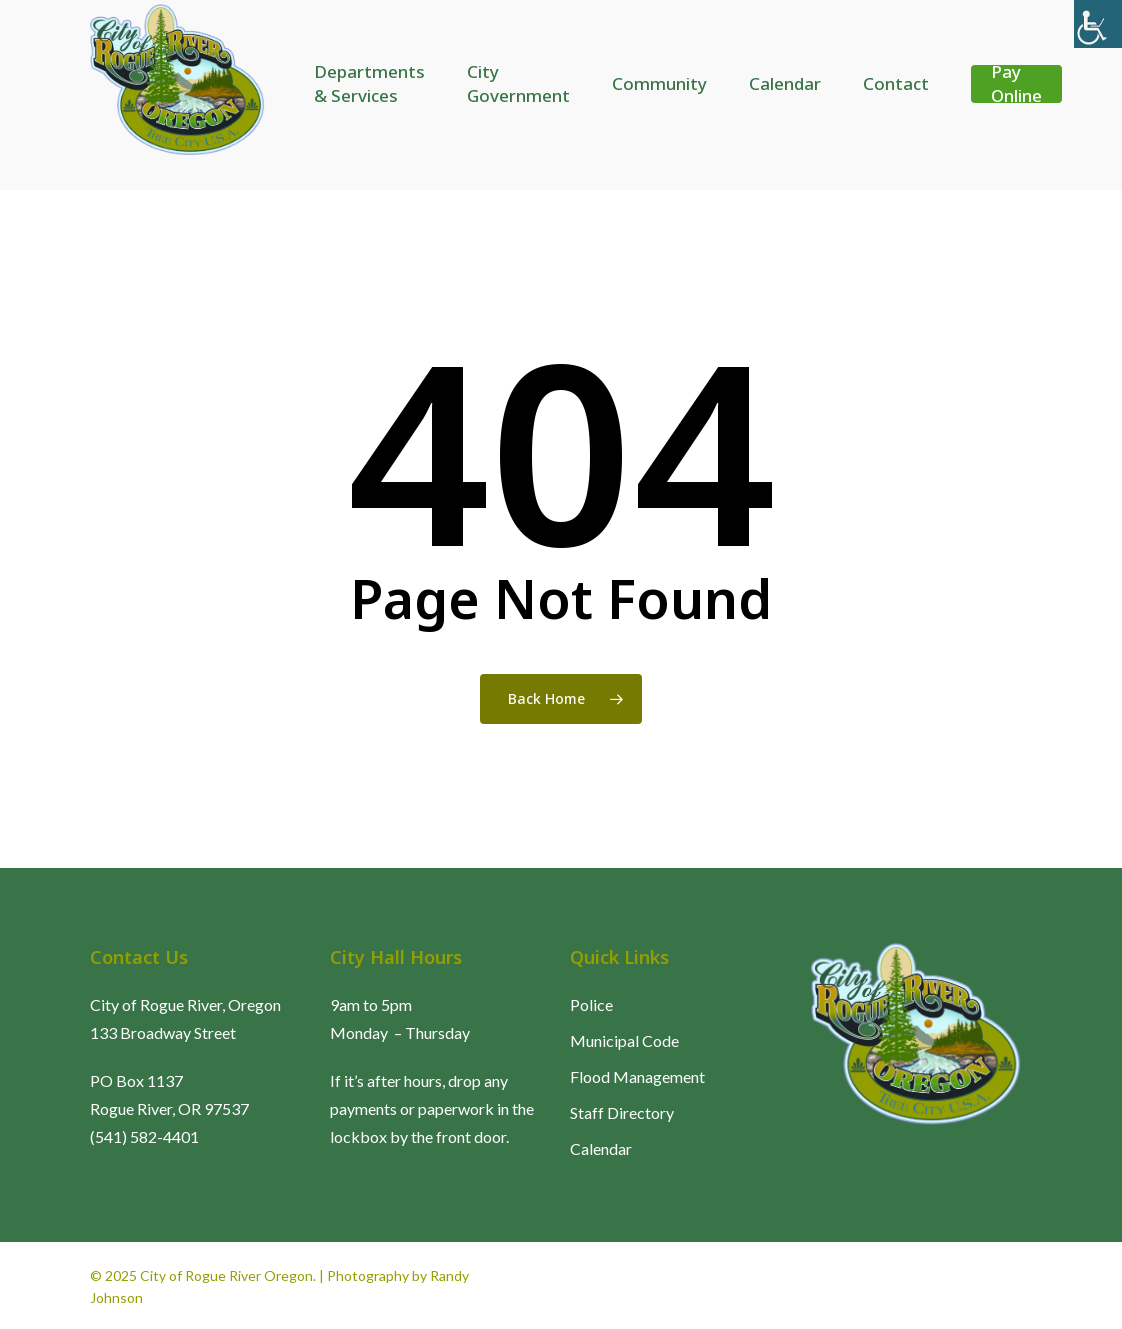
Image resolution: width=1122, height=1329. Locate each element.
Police (591, 1004)
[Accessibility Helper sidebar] (1098, 24)
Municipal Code (624, 1040)
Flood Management (637, 1076)
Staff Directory (622, 1112)
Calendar (601, 1148)
